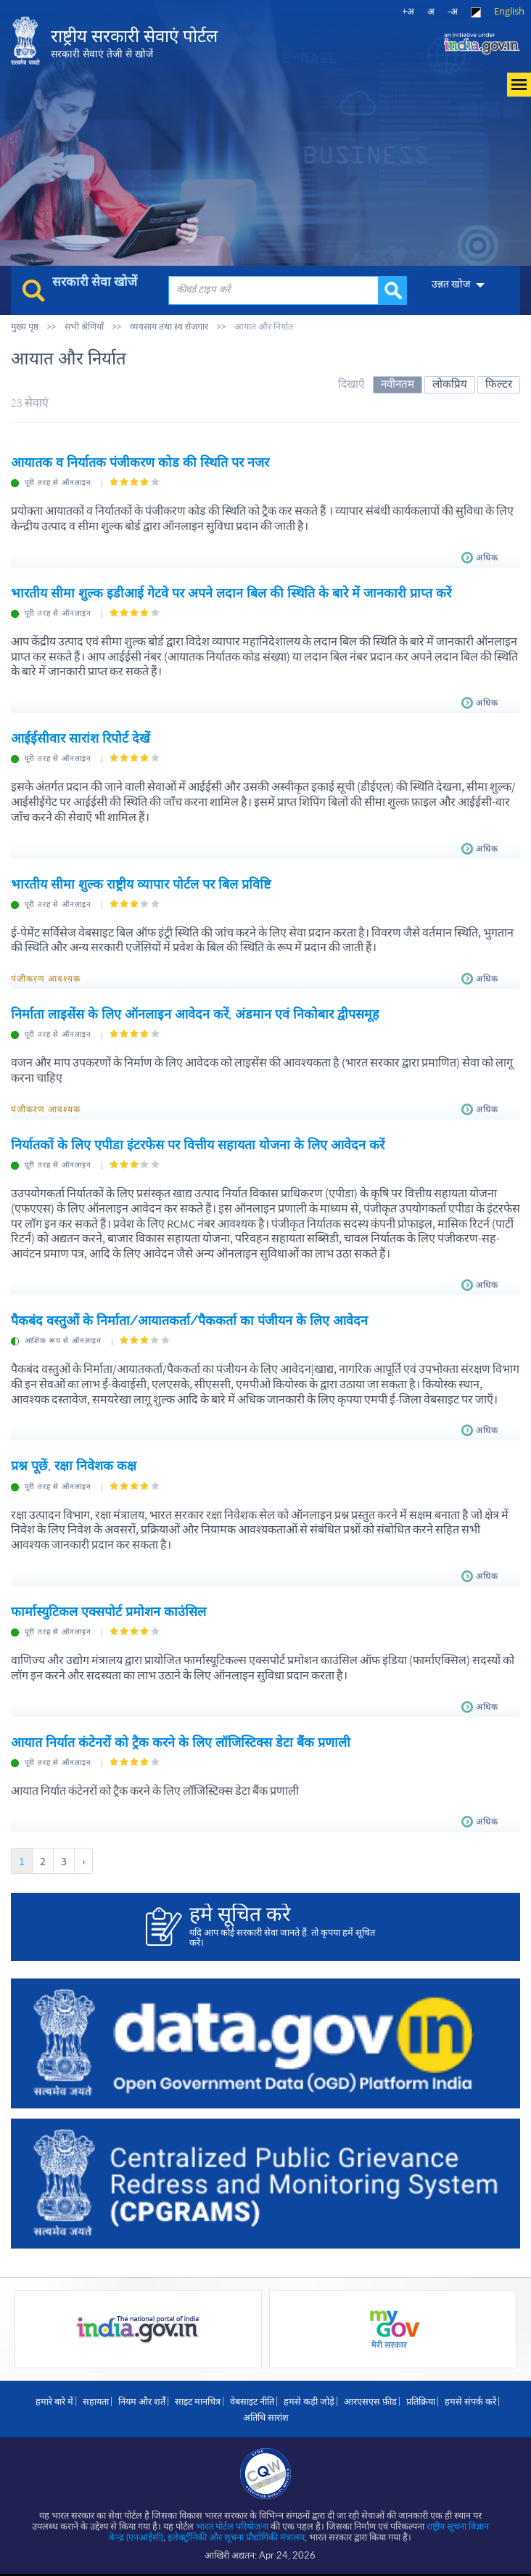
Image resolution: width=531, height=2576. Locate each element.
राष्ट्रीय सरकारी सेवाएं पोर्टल (134, 43)
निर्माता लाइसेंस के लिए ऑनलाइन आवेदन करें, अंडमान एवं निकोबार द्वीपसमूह (195, 1014)
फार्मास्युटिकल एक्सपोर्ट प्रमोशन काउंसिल (108, 1611)
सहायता (96, 2401)
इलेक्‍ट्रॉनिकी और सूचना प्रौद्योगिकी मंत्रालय (236, 2537)
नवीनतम (397, 384)
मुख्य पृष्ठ (24, 326)
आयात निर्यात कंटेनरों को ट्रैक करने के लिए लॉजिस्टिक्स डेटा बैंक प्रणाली (180, 1742)
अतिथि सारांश (266, 2417)
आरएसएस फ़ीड (370, 2401)
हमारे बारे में (54, 2401)
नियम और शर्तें (141, 2401)
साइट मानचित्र (198, 2401)
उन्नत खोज (451, 284)
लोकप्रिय (449, 384)
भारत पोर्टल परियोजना (232, 2526)
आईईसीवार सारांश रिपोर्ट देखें (80, 738)
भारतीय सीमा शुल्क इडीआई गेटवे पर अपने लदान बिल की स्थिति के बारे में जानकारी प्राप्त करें (231, 592)
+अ (408, 10)
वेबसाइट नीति (252, 2401)
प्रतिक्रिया (420, 2401)
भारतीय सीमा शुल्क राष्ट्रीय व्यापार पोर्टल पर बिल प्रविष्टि (141, 884)
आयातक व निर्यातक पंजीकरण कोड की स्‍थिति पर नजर (140, 462)
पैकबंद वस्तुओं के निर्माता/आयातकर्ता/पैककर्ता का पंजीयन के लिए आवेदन (189, 1320)
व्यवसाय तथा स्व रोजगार (169, 326)
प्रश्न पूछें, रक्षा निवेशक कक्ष (73, 1465)
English (509, 10)
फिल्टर (498, 384)
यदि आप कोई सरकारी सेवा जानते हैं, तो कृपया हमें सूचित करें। (287, 1925)
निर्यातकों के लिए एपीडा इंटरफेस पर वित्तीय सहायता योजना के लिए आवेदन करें (197, 1144)
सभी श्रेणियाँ (84, 326)
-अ (453, 10)
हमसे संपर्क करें (470, 2401)
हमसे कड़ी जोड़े (309, 2401)
